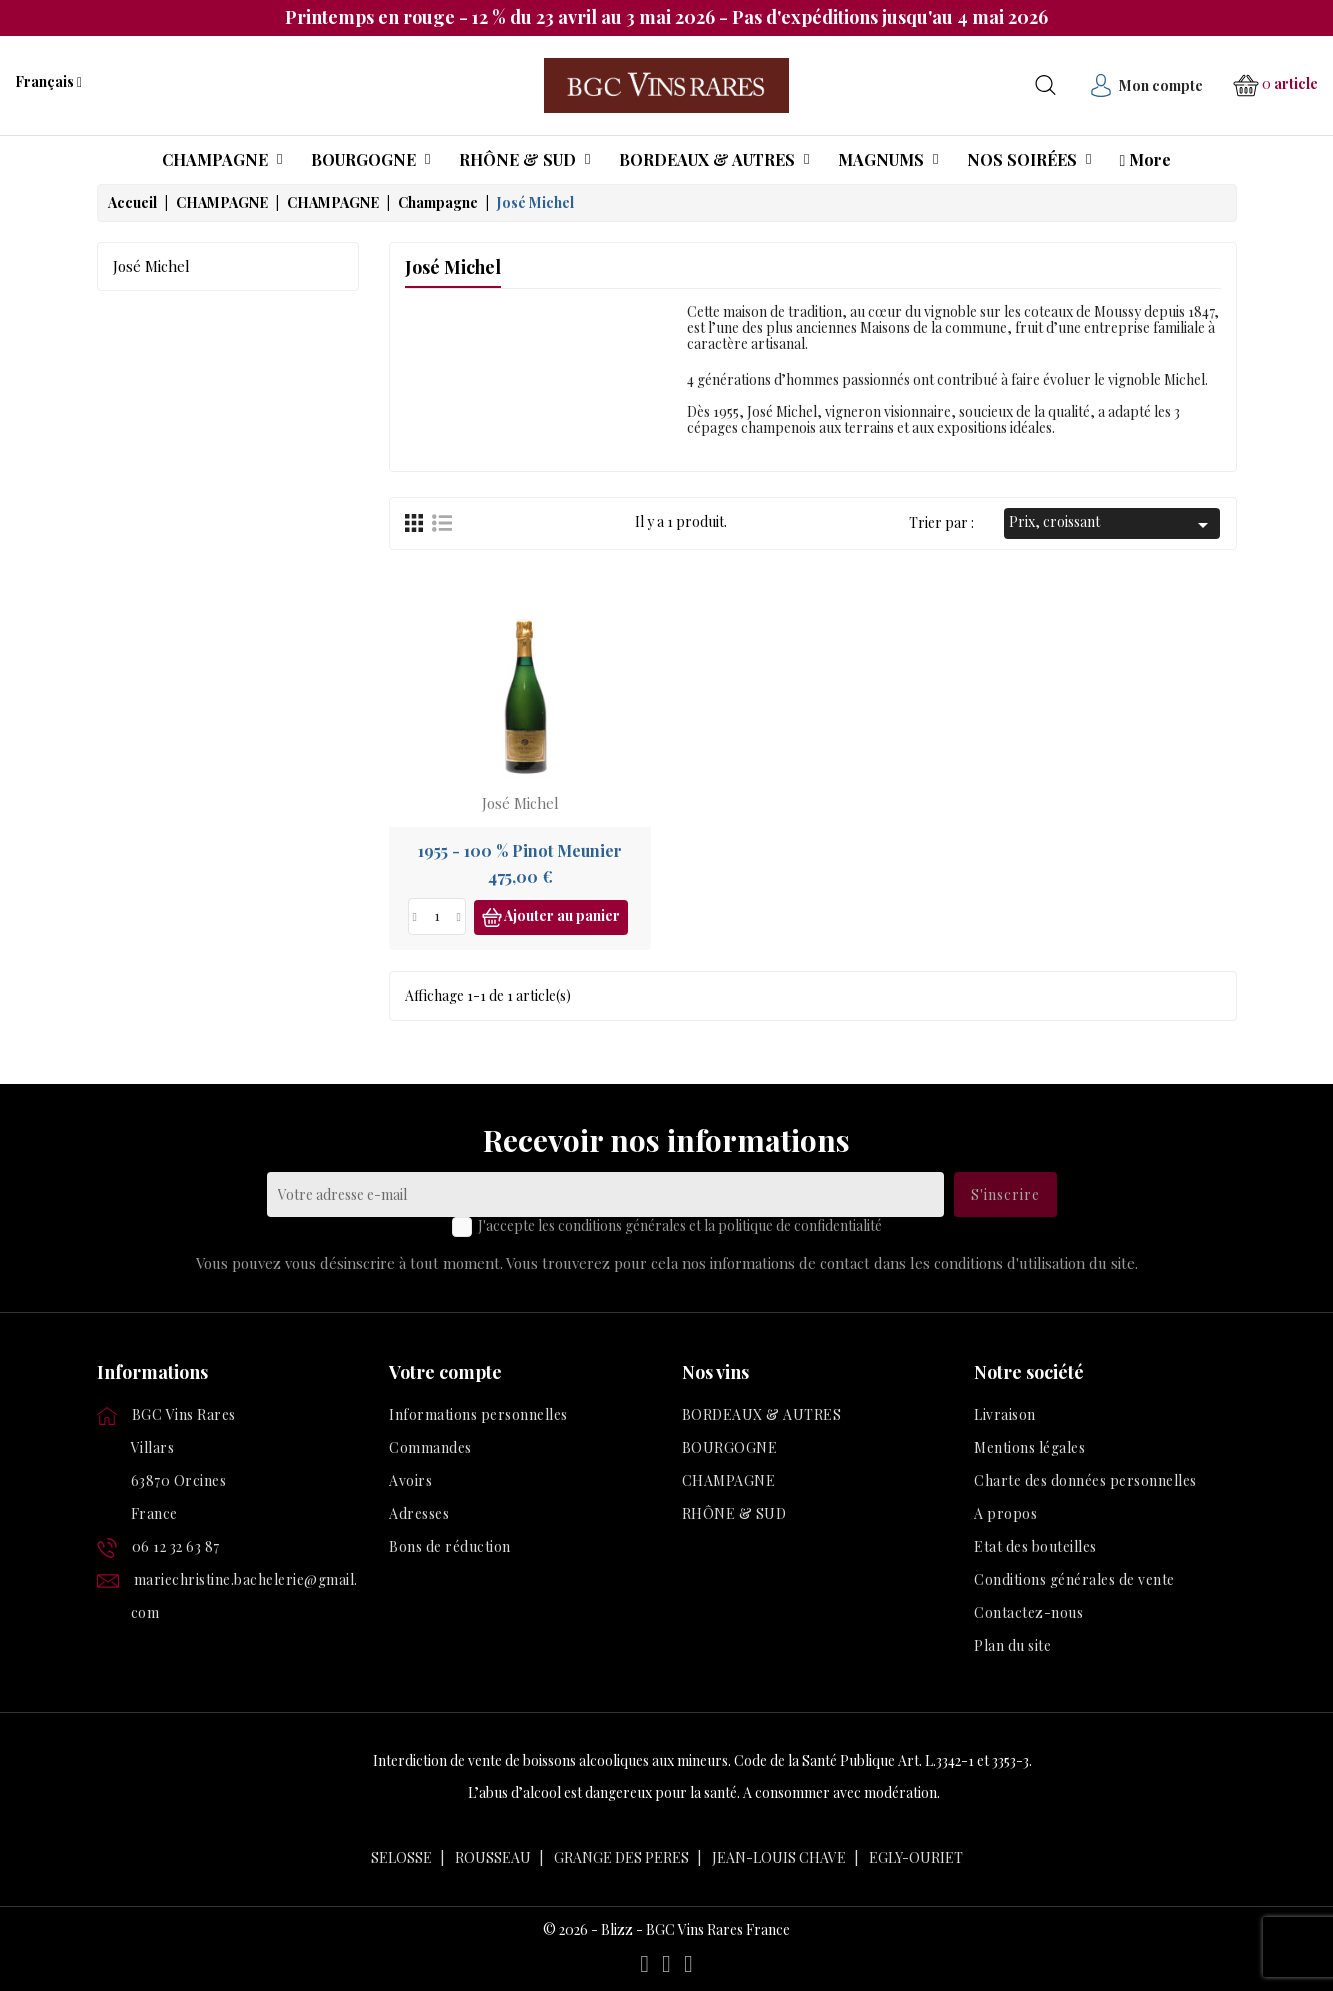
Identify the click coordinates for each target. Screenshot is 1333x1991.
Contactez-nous (1028, 1612)
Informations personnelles (478, 1414)
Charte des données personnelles (1085, 1480)
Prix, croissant (1112, 524)
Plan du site (1012, 1645)
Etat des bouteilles (1035, 1546)
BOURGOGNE (730, 1447)
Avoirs (410, 1480)
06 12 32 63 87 (176, 1546)
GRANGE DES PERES (621, 1857)
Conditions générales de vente (1074, 1579)
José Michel (151, 266)
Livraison (1005, 1414)
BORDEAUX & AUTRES (762, 1414)
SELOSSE (401, 1857)
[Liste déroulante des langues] (48, 82)
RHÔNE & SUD (734, 1513)
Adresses (419, 1513)
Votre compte (445, 1372)
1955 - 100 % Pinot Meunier (520, 850)
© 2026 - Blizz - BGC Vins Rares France (666, 1930)
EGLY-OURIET (916, 1857)
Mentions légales (1029, 1447)
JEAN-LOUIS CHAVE (779, 1857)
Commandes (430, 1447)
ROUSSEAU (493, 1857)
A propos (1005, 1513)
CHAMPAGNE (729, 1480)
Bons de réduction (450, 1546)
